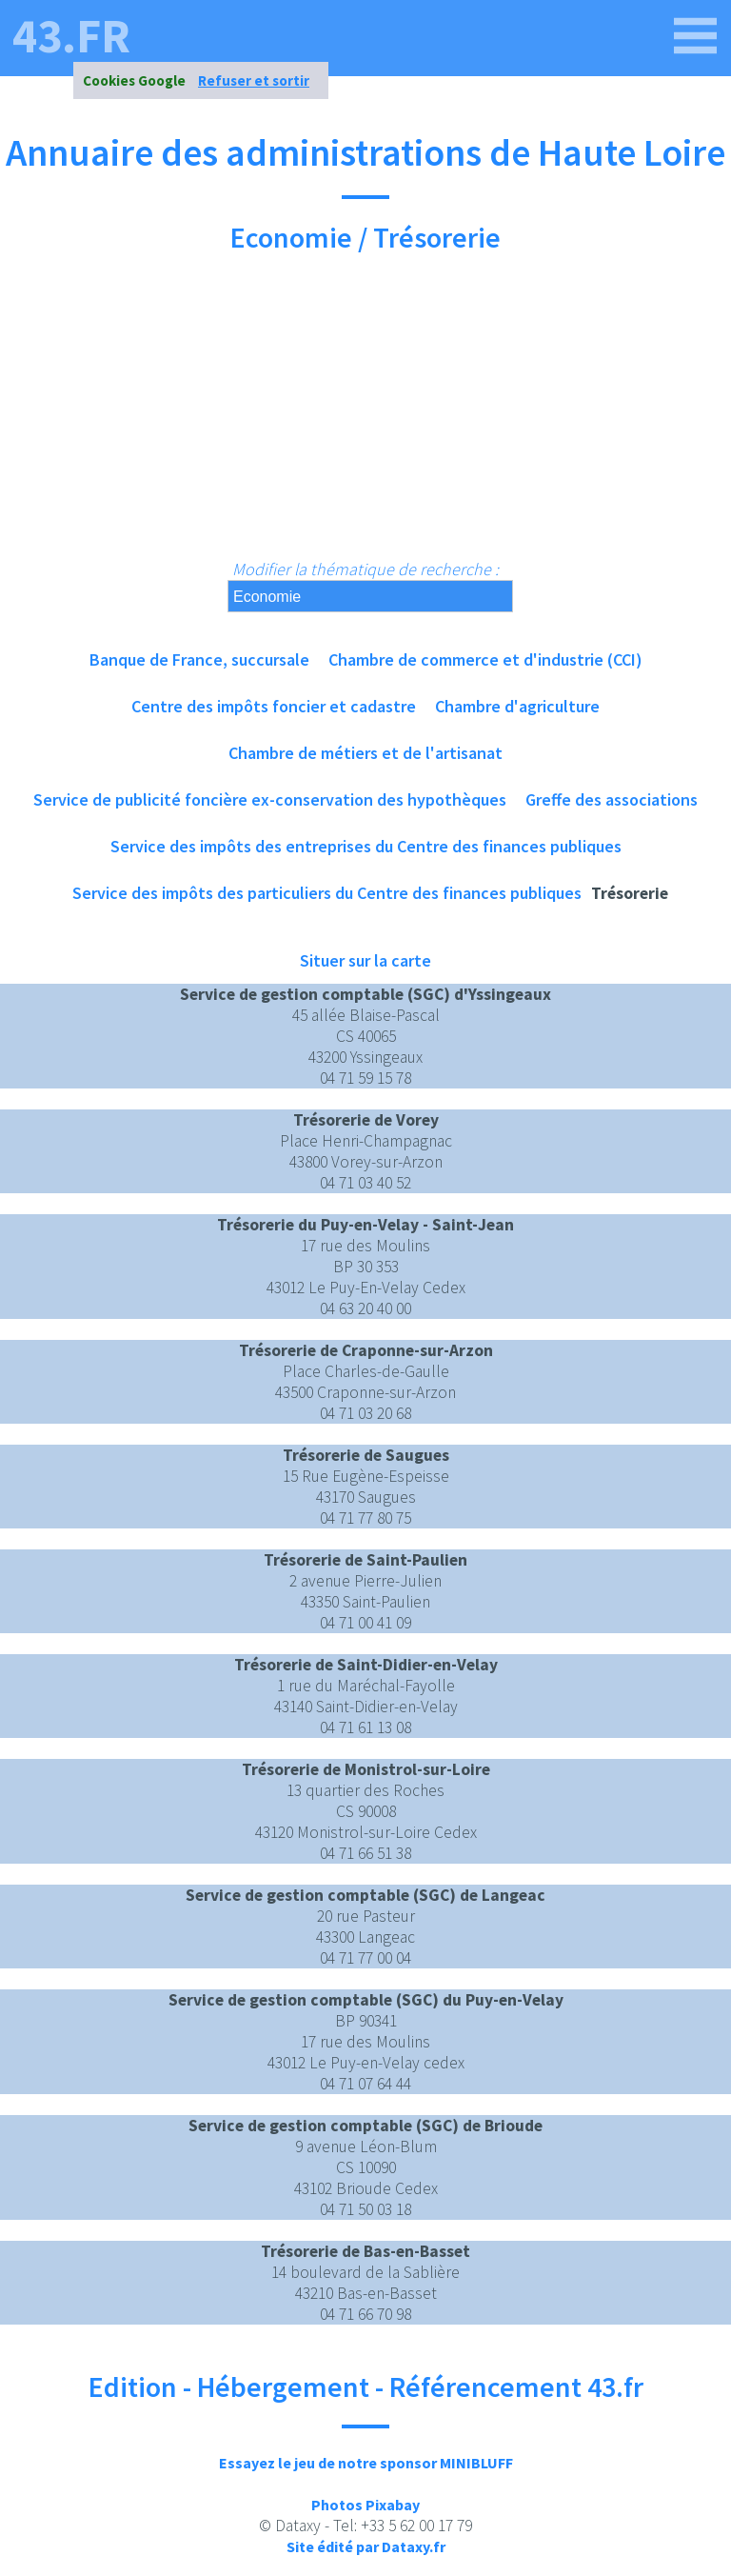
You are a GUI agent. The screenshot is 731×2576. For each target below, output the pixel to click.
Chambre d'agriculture (517, 706)
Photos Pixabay (365, 2504)
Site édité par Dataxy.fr (365, 2546)
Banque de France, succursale (199, 659)
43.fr (71, 36)
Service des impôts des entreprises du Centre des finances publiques (366, 846)
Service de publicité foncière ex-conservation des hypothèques (269, 799)
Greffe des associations (611, 799)
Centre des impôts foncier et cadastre (273, 706)
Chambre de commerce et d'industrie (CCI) (485, 659)
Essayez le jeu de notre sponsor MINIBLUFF (366, 2462)
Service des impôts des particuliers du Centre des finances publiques (327, 893)
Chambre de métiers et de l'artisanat (365, 753)
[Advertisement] (365, 415)
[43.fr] (696, 36)
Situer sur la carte (365, 960)
